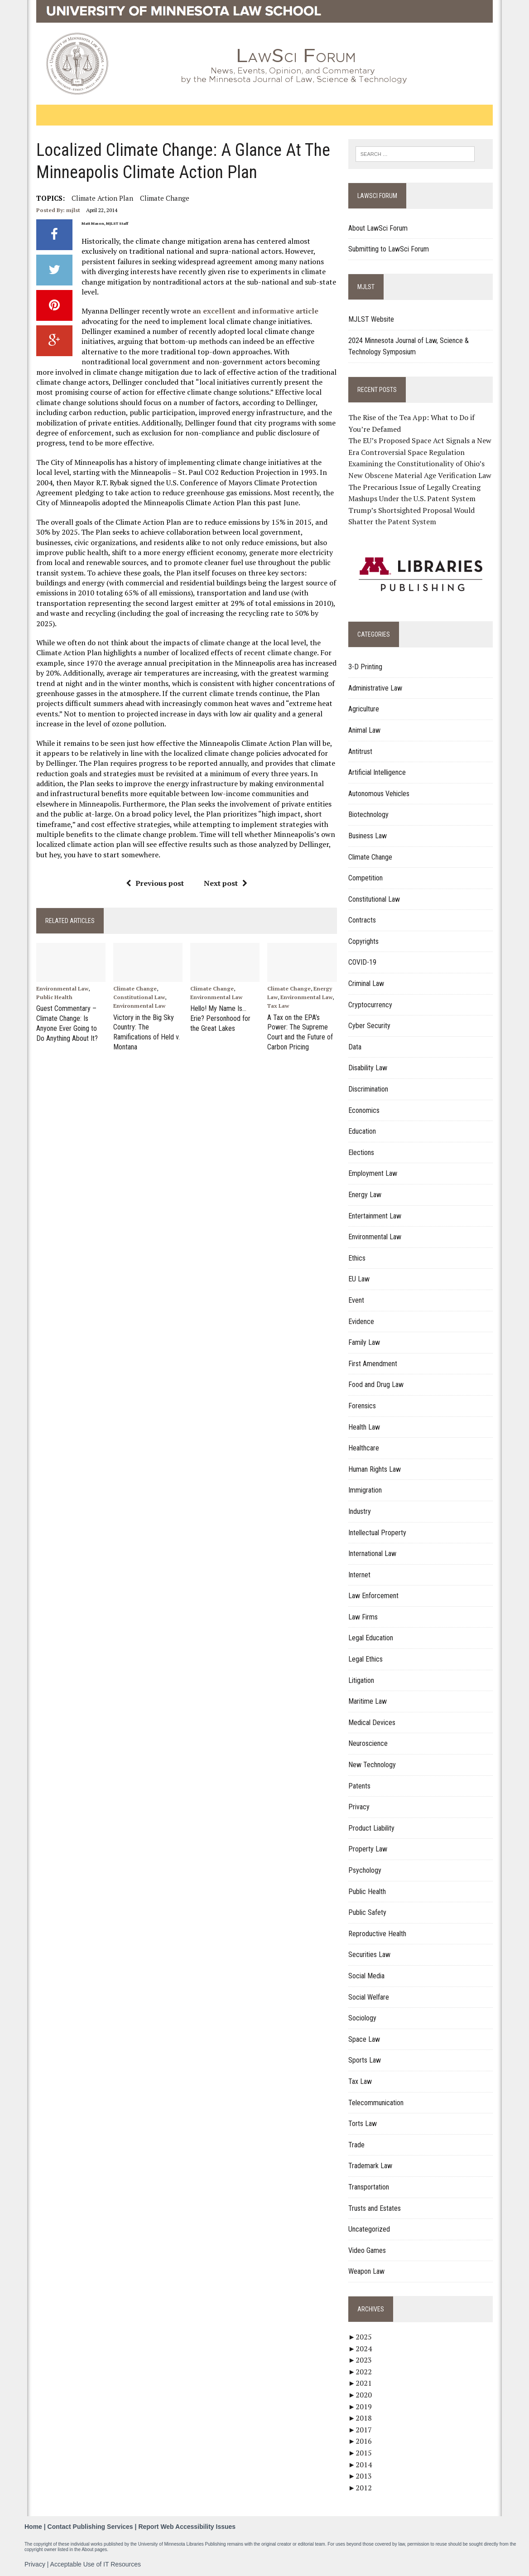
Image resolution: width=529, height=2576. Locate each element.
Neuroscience (368, 1744)
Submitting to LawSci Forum (388, 249)
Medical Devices (371, 1722)
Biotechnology (368, 814)
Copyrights (363, 941)
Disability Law (367, 1068)
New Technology (372, 1764)
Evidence (361, 1321)
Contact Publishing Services (90, 2526)
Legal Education (370, 1638)
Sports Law (364, 2060)
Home (33, 2526)
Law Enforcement (373, 1595)
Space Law (364, 2039)
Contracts (362, 920)
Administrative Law (375, 688)
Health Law (364, 1427)
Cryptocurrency (370, 1004)
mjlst (72, 210)
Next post (225, 883)
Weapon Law (366, 2271)
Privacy (359, 1807)
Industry (359, 1511)
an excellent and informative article (254, 311)
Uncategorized (369, 2229)
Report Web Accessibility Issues (187, 2526)
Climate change (163, 198)
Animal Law (364, 730)
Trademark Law (370, 2165)
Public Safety (367, 1912)
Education (362, 1131)
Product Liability (371, 1828)
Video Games (367, 2250)
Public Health (53, 997)
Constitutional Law (138, 997)
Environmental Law (61, 988)
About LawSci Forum (378, 228)
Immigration (365, 1490)
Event (356, 1300)
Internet (359, 1575)
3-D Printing (365, 666)
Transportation (368, 2187)
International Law (372, 1553)
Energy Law (364, 1194)
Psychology (364, 1870)
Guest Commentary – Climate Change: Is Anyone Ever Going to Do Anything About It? (66, 1022)
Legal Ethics (365, 1659)
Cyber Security (369, 1025)
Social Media (366, 1976)
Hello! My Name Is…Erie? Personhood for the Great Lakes (220, 1018)
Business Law (367, 835)
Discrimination (368, 1089)
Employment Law (372, 1174)
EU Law (359, 1279)
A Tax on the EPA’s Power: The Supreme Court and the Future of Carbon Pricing (300, 1031)
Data (354, 1047)
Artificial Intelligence (377, 772)
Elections (361, 1152)
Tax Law (278, 1006)
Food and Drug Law (376, 1384)
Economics (364, 1110)
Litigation (361, 1680)
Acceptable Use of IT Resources (95, 2564)
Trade (356, 2145)
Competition (365, 878)
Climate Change (134, 988)
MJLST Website (371, 319)
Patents (359, 1786)
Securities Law (369, 1954)
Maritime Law (367, 1701)
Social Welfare (368, 1997)
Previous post (154, 883)
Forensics (362, 1406)
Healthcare (363, 1448)
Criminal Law (366, 983)
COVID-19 (362, 962)
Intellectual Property (377, 1532)
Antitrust (360, 751)
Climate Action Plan (101, 198)
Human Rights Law (374, 1469)
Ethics (356, 1258)
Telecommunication (376, 2102)
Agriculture (363, 709)
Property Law (367, 1849)
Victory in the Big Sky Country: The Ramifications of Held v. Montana (146, 1031)
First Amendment (372, 1363)
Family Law (364, 1342)
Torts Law (362, 2123)
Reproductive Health (377, 1933)
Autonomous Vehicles (378, 793)
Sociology (362, 2018)
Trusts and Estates (374, 2208)
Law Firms (363, 1617)
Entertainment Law (374, 1216)
